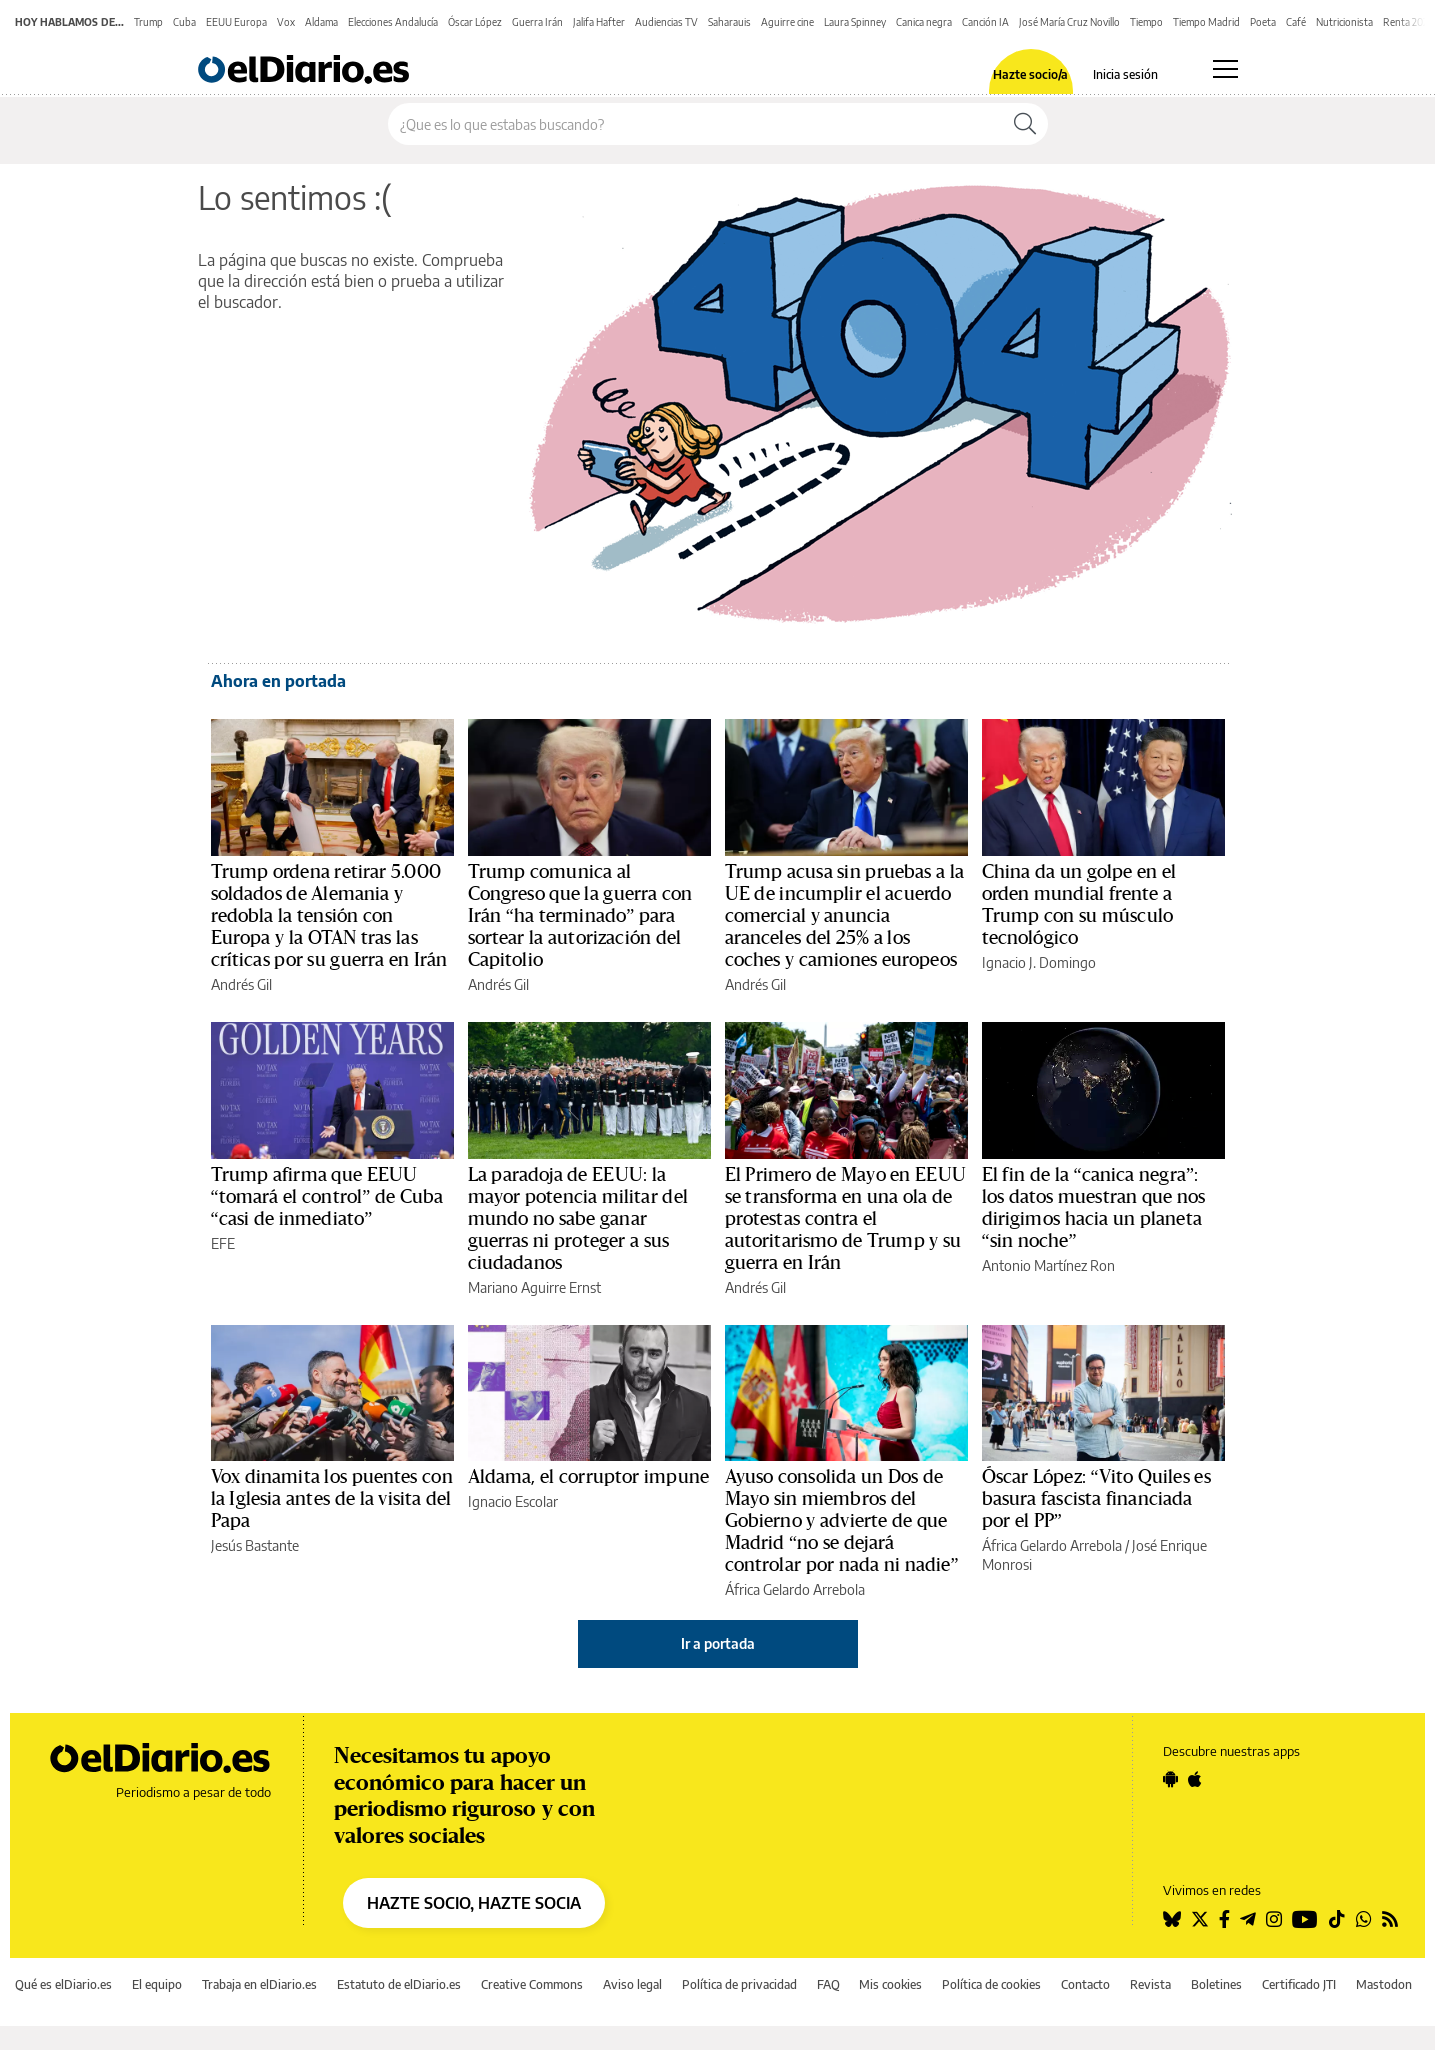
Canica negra (924, 22)
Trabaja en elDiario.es (259, 1984)
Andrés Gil (241, 984)
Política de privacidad (739, 1984)
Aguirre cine (787, 22)
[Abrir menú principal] (1225, 69)
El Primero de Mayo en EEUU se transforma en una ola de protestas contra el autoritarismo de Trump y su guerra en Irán (845, 1219)
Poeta (1263, 22)
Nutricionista (1344, 22)
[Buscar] (1025, 124)
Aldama (321, 22)
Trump (148, 22)
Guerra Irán (537, 22)
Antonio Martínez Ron (1048, 1265)
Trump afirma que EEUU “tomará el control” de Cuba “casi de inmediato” (327, 1197)
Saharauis (729, 22)
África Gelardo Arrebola (795, 1589)
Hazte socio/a (1030, 75)
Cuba (184, 22)
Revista (1150, 1984)
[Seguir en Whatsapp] (1364, 1919)
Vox (286, 22)
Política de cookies (991, 1984)
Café (1296, 22)
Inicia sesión (1125, 75)
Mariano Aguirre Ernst (534, 1287)
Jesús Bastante (255, 1545)
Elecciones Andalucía (393, 22)
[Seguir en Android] (1170, 1779)
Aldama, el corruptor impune (589, 1477)
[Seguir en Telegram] (1248, 1919)
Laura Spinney (855, 22)
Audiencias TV (666, 22)
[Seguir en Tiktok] (1337, 1919)
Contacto (1085, 1984)
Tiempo (1146, 22)
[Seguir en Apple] (1195, 1779)
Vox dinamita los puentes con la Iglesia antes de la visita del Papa (332, 1499)
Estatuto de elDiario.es (399, 1984)
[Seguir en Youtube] (1305, 1919)
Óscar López (475, 22)
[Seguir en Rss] (1390, 1919)
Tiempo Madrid (1206, 22)
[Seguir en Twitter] (1200, 1919)
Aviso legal (632, 1984)
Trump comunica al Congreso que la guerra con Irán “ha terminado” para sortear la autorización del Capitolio (580, 916)
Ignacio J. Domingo (1039, 962)
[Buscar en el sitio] (695, 124)
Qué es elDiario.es (63, 1984)
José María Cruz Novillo (1069, 22)
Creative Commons (532, 1984)
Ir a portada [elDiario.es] (718, 1643)
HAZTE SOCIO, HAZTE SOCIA (474, 1903)
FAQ (828, 1984)
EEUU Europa (236, 22)
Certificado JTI (1299, 1984)
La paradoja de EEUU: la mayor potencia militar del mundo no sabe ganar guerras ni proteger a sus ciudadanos (578, 1219)
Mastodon (1384, 1984)
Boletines (1216, 1984)
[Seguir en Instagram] (1274, 1919)
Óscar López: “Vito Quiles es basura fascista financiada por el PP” (1096, 1499)
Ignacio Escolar (513, 1501)
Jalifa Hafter (599, 22)
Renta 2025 (1408, 22)
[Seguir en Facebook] (1224, 1919)
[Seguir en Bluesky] (1172, 1919)
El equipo (157, 1984)
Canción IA (985, 22)
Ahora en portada (278, 681)
